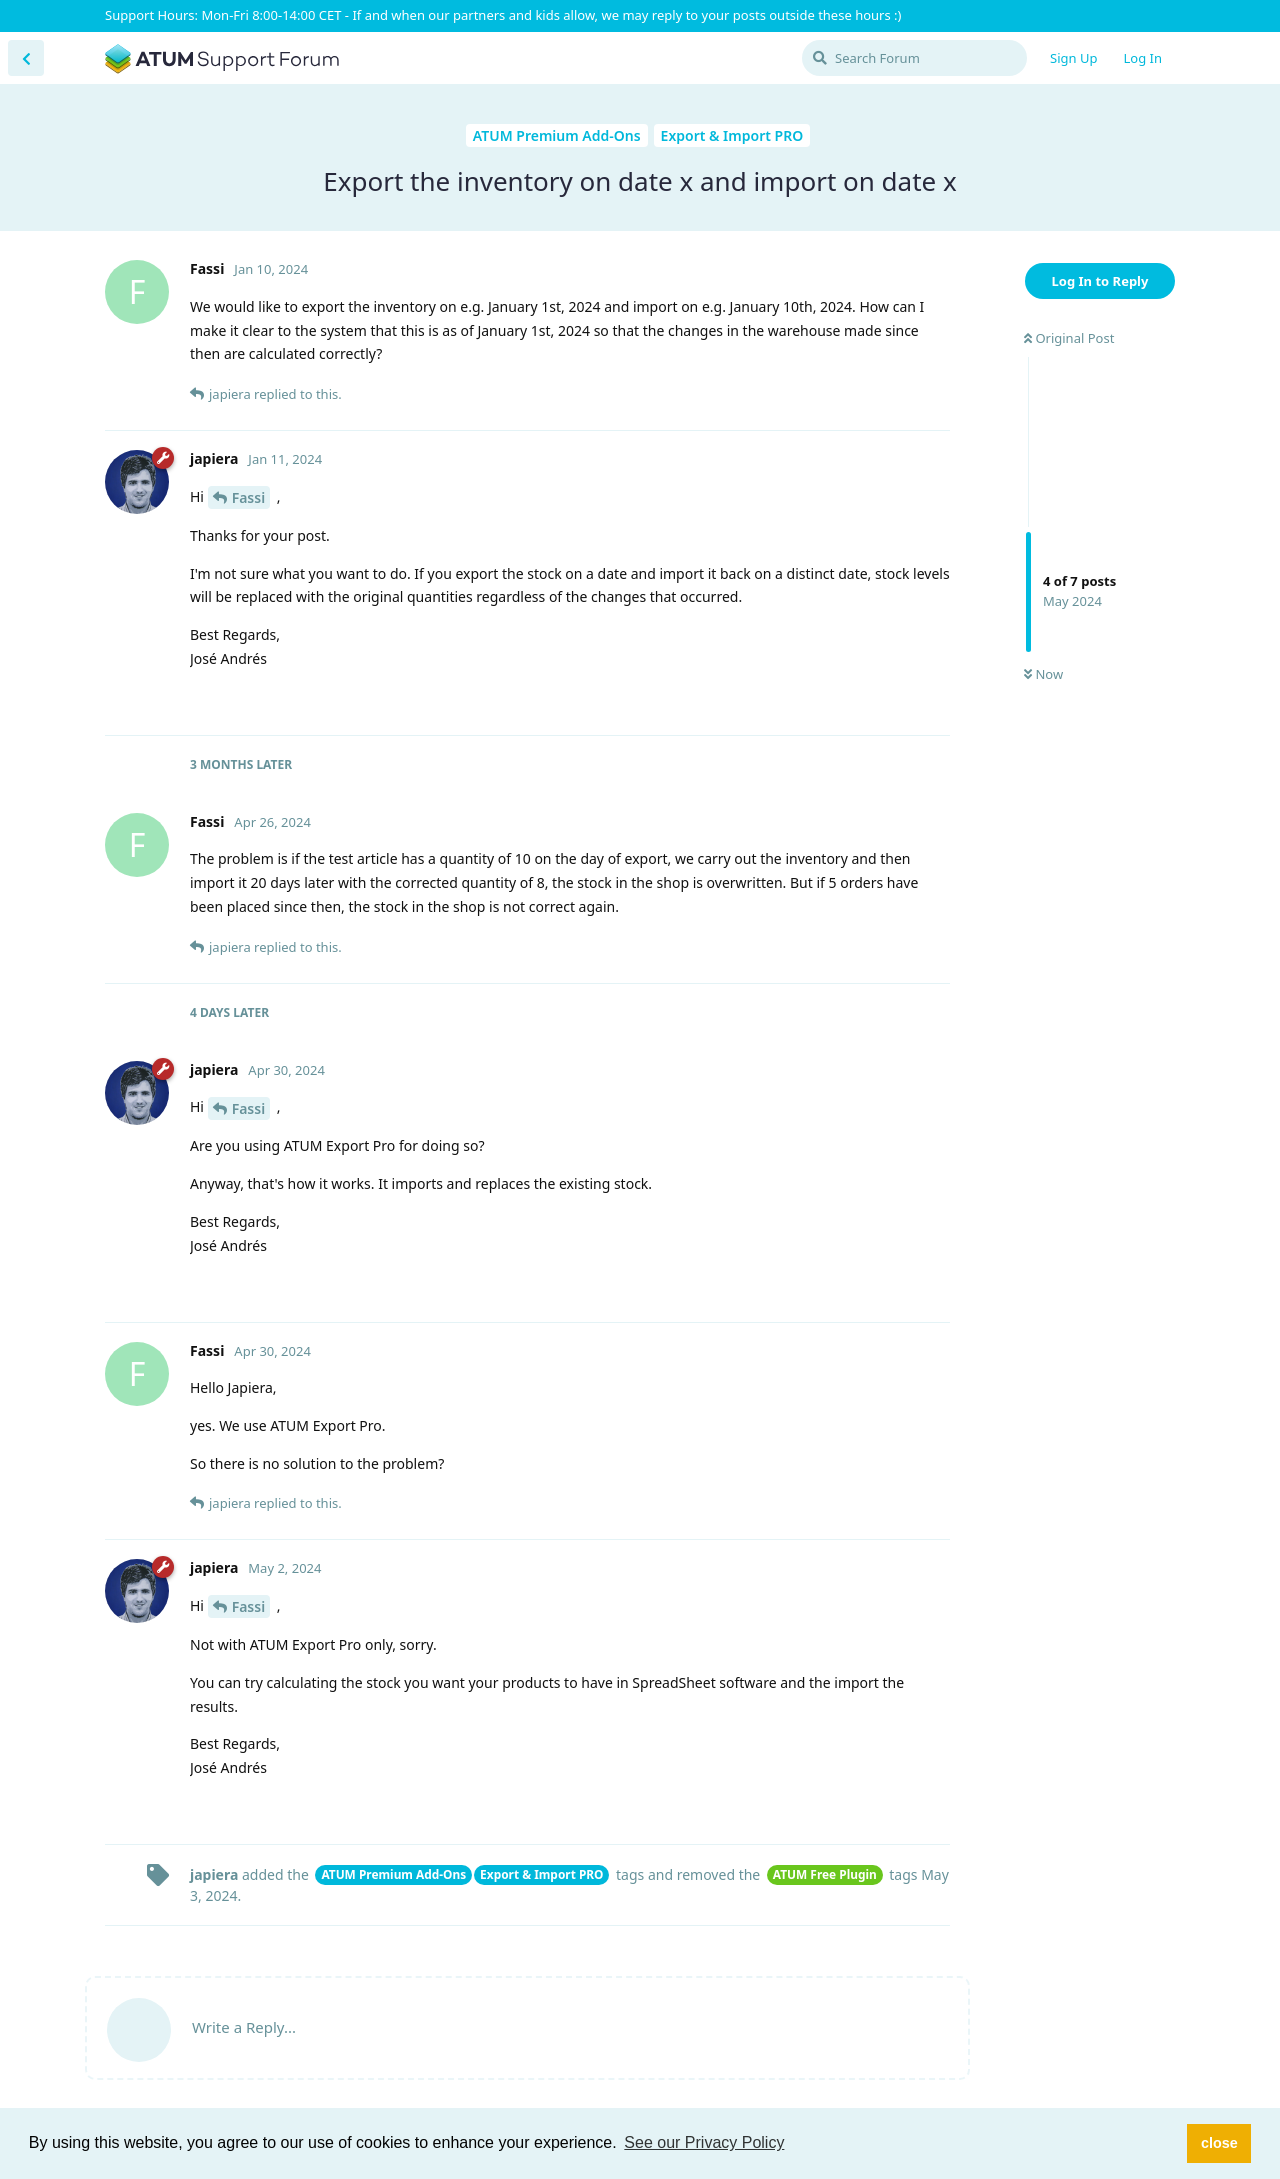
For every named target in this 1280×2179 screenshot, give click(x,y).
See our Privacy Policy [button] (704, 2142)
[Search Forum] (914, 58)
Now (1043, 674)
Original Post (1069, 338)
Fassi (249, 497)
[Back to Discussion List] (26, 58)
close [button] (1219, 2143)
